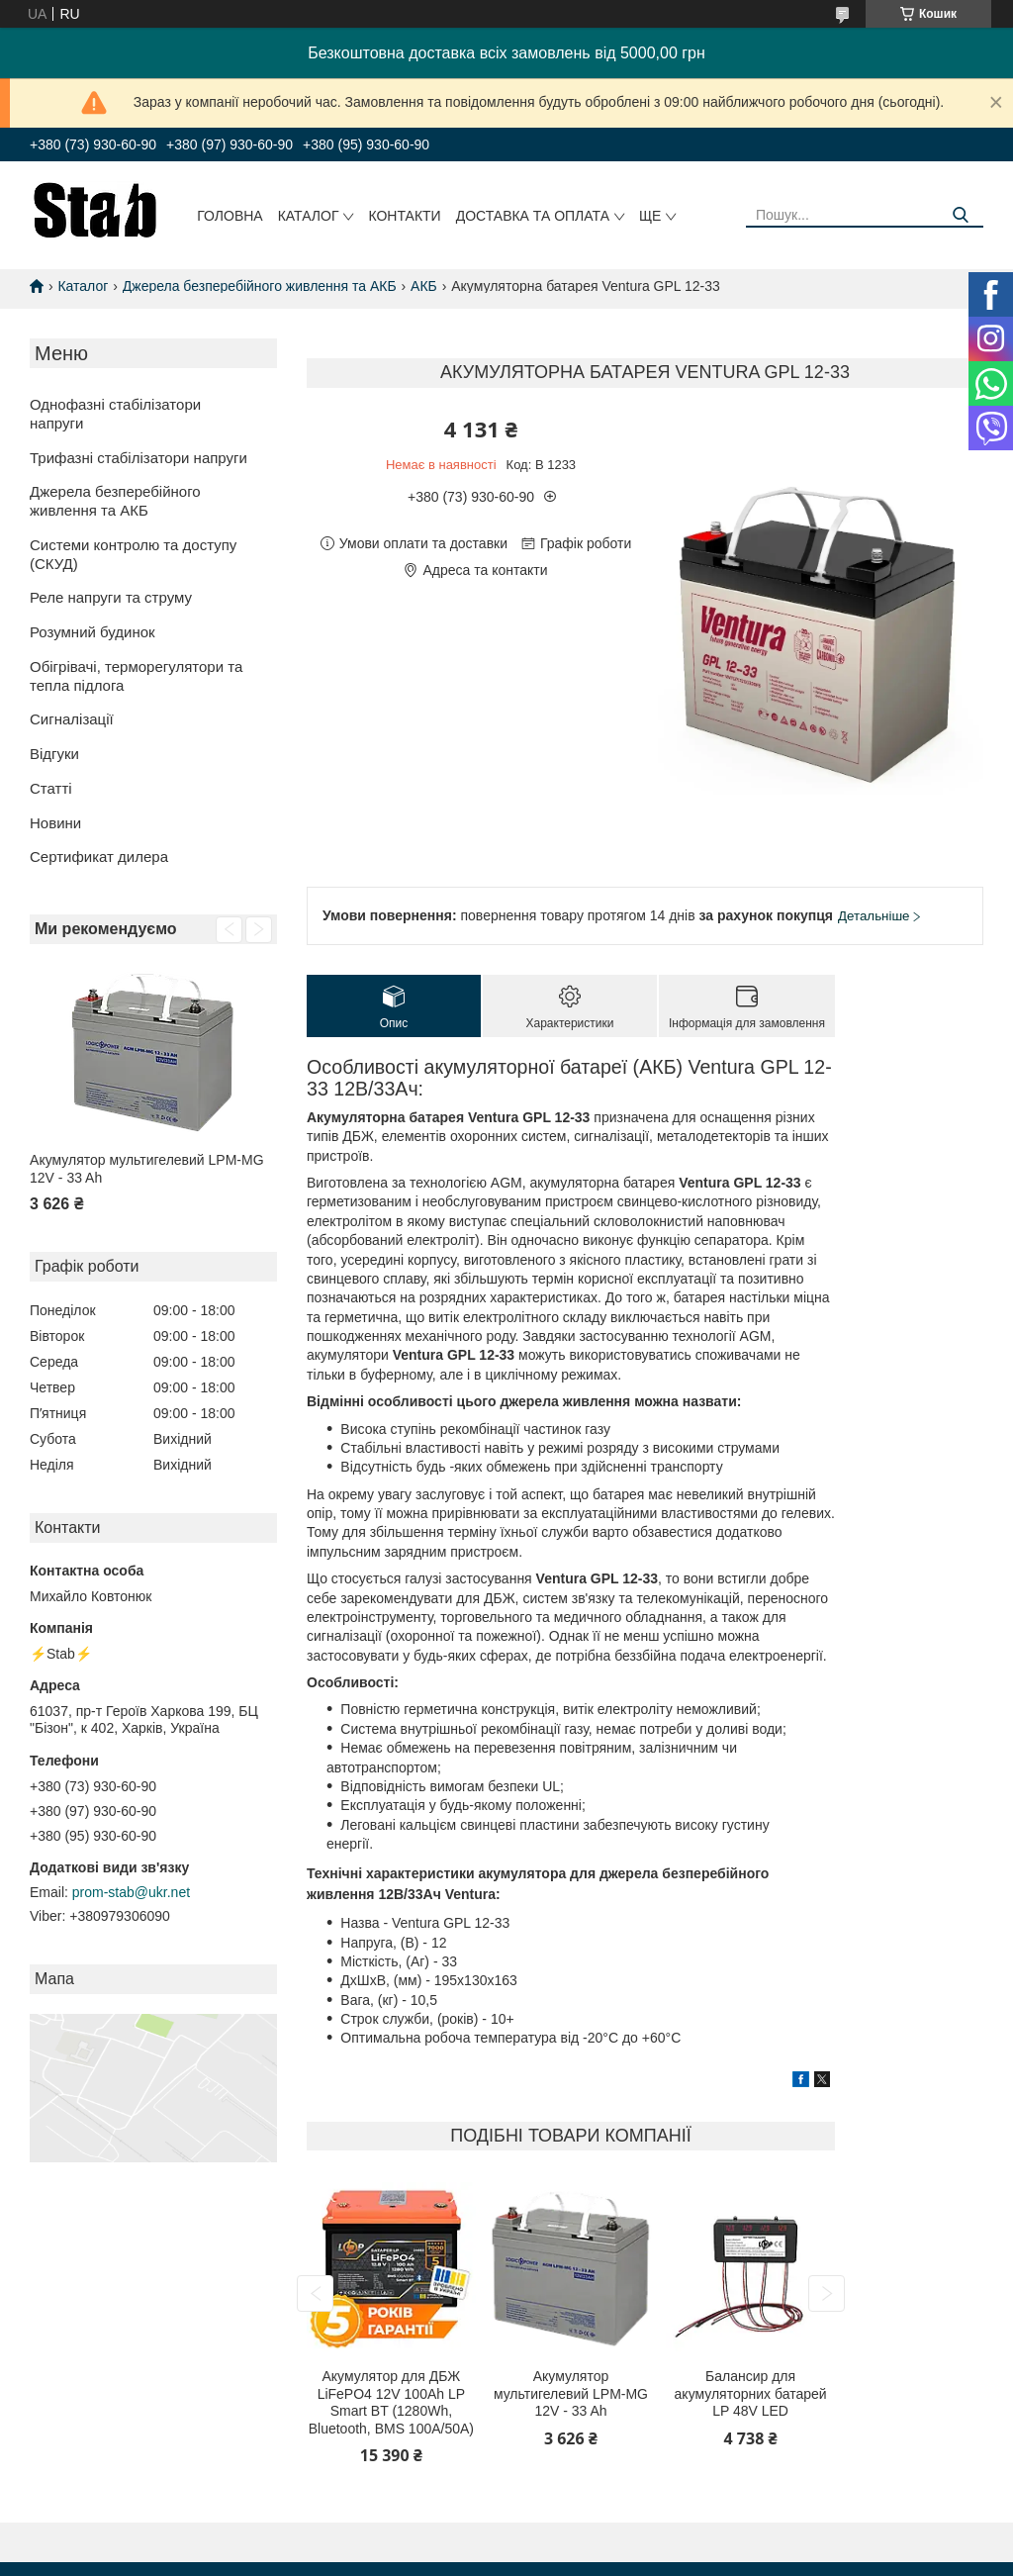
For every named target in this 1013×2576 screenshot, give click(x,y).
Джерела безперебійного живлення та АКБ (260, 286)
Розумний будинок (92, 631)
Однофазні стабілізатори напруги (115, 413)
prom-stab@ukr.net (131, 1892)
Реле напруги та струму (111, 597)
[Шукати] (961, 215)
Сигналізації (72, 719)
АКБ (424, 286)
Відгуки (54, 753)
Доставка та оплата (532, 216)
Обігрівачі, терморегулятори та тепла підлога (136, 676)
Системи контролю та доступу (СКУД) (133, 554)
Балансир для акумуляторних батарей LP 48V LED (751, 2393)
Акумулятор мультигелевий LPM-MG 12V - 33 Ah (147, 1169)
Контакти (404, 216)
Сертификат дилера (99, 856)
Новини (55, 822)
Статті (51, 788)
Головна (229, 216)
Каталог (308, 216)
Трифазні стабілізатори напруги (138, 457)
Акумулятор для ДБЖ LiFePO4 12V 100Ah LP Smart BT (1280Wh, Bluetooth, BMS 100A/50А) (391, 2402)
